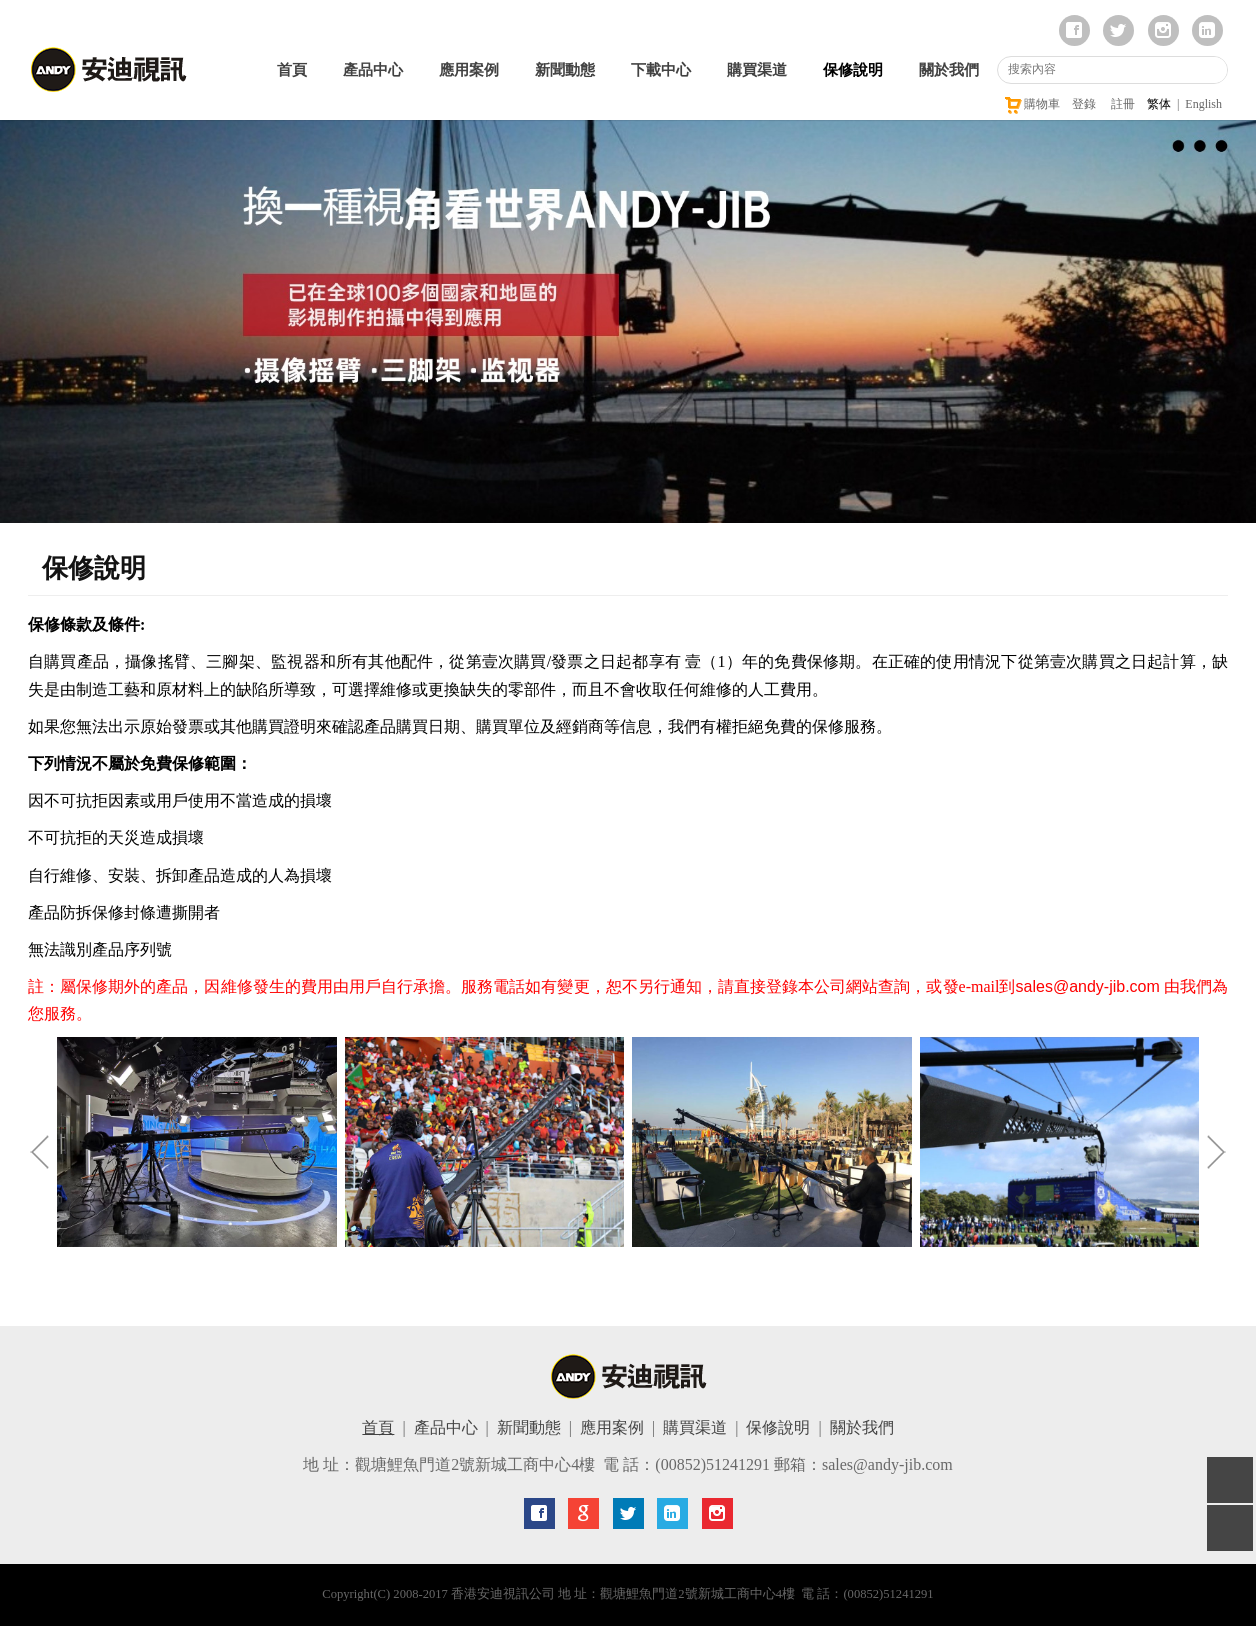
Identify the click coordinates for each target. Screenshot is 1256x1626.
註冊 (1123, 104)
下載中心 (661, 70)
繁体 (1159, 104)
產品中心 (373, 70)
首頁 (292, 70)
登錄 (1084, 104)
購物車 (1031, 104)
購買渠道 (757, 70)
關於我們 (949, 70)
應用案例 (469, 70)
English (1203, 104)
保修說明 (853, 70)
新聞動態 (565, 70)
